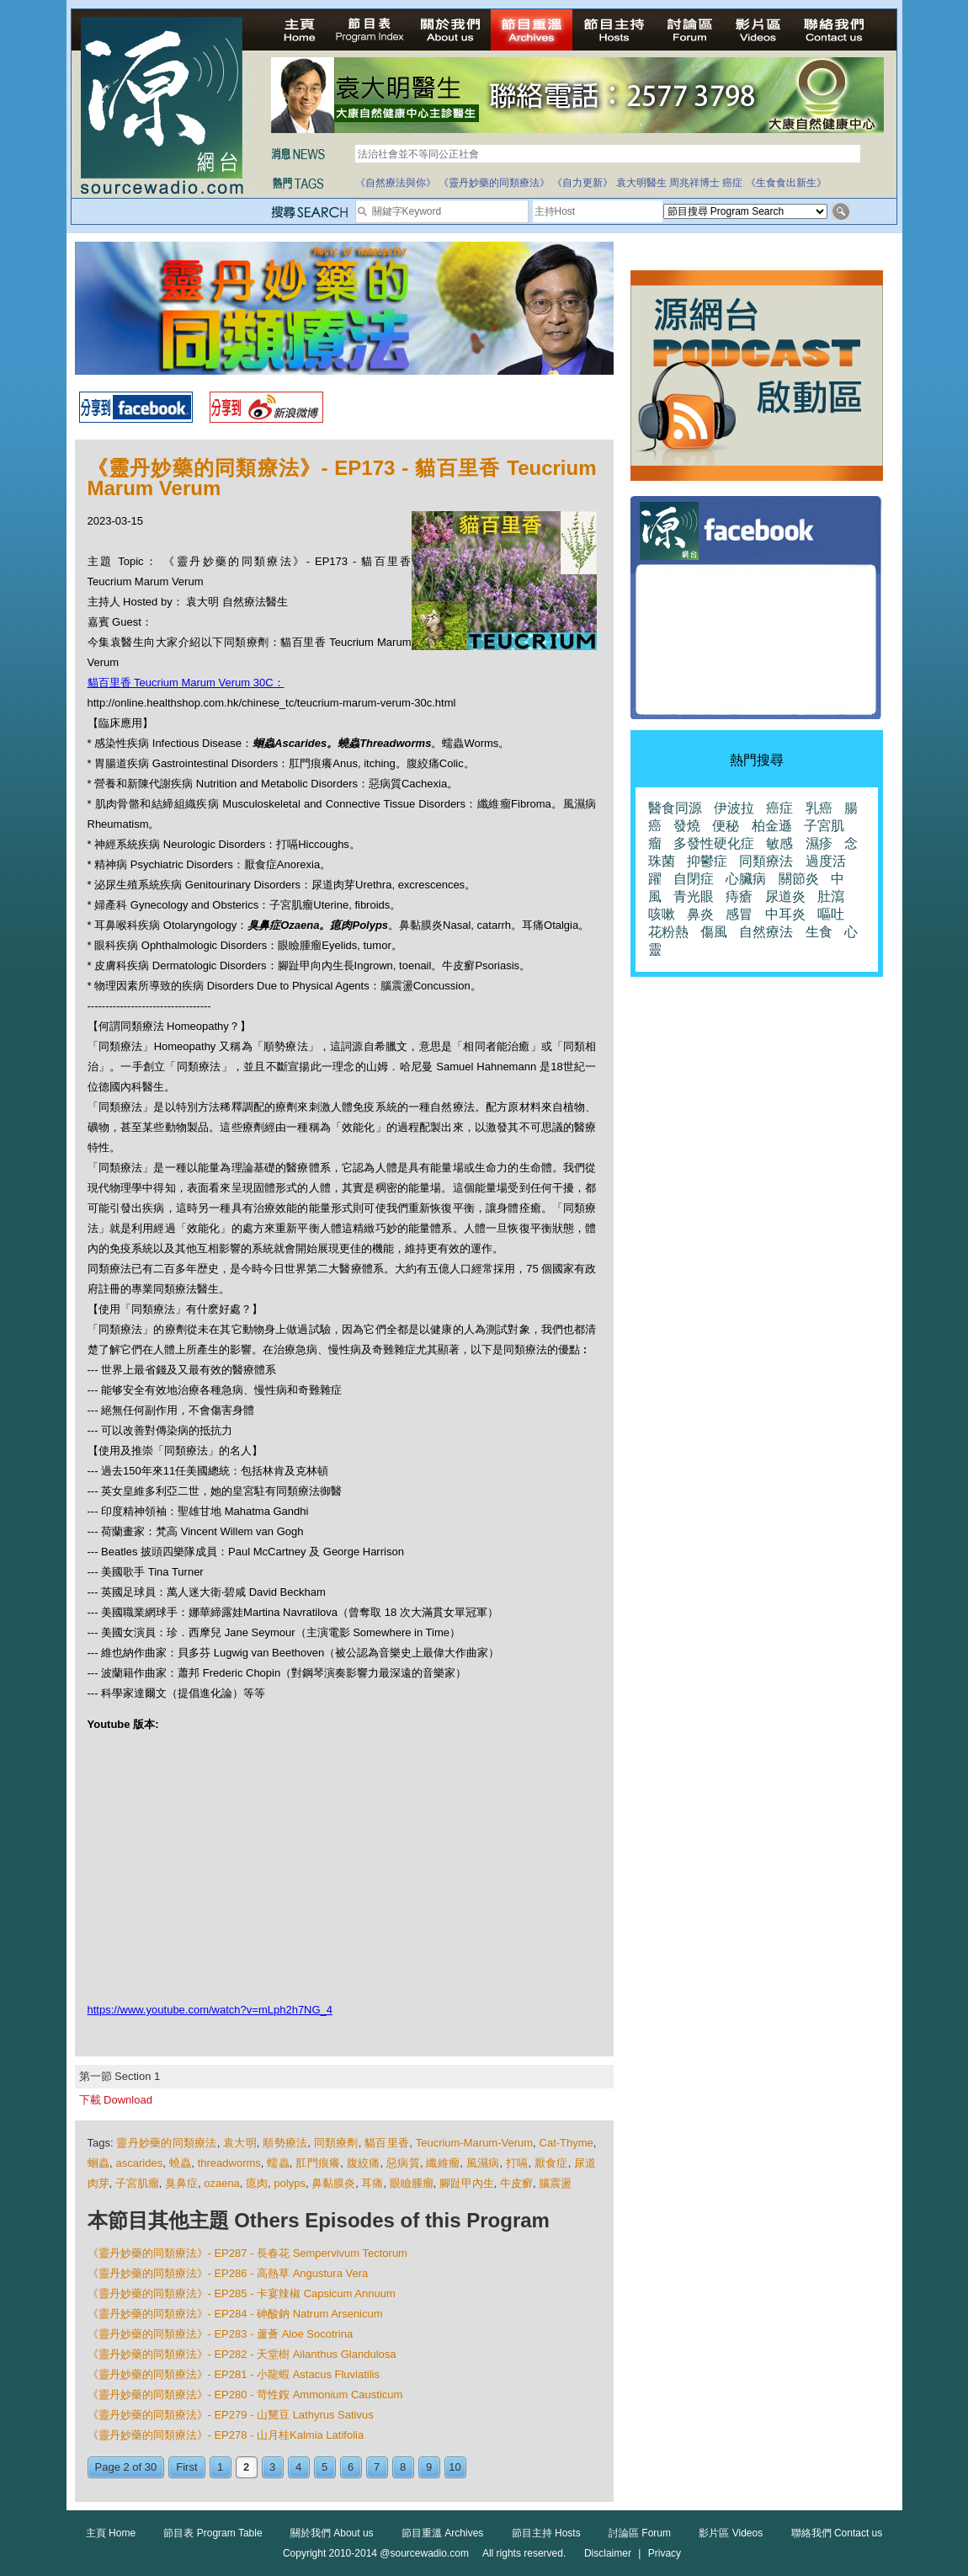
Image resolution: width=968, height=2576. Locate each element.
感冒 (739, 914)
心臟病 (746, 879)
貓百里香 (386, 2142)
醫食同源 (675, 808)
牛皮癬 (516, 2183)
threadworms (229, 2163)
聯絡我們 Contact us (837, 2533)
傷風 (713, 932)
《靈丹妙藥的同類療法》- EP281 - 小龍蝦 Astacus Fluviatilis (234, 2374)
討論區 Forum (640, 2533)
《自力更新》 (582, 183)
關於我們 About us (332, 2533)
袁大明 (240, 2142)
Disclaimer (607, 2553)
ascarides (139, 2163)
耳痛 (372, 2183)
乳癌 (819, 808)
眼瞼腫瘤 (411, 2183)
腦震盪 (555, 2183)
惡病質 (403, 2163)
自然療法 (766, 932)
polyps (290, 2183)
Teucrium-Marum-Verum (474, 2142)
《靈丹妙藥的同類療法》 (494, 183)
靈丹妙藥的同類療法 (166, 2142)
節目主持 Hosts (546, 2533)
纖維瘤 (443, 2163)
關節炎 (799, 879)
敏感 (779, 843)
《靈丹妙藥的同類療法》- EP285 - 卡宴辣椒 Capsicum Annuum (242, 2293)
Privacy (664, 2553)
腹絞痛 (363, 2163)
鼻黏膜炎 (333, 2183)
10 (454, 2467)
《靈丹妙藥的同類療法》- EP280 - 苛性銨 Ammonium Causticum (245, 2394)
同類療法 (766, 861)
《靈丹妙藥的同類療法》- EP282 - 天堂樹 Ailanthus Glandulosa (242, 2354)
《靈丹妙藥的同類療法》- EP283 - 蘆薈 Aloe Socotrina (221, 2334)
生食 (819, 932)
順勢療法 (285, 2142)
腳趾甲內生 (466, 2183)
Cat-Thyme (566, 2142)
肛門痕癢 (317, 2163)
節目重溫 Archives (442, 2533)
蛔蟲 (99, 2163)
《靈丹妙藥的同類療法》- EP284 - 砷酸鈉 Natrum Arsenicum (235, 2313)
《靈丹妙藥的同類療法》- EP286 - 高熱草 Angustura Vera (228, 2273)
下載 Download (115, 2099)
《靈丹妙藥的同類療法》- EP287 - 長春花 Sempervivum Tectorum (247, 2253)
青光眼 (693, 896)
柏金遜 (772, 826)
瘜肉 (257, 2183)
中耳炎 (785, 914)
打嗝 (517, 2163)
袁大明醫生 (641, 183)
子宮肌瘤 (137, 2183)
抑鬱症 (707, 861)
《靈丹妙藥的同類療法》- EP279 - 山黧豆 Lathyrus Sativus (231, 2414)
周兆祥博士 (694, 183)
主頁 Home (111, 2533)
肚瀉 (830, 896)
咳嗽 (661, 914)
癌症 (732, 183)
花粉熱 (668, 932)
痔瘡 (739, 896)
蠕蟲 (278, 2163)
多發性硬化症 (713, 843)
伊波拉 (734, 808)
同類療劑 (336, 2142)
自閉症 (693, 879)
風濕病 (483, 2163)
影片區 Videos (731, 2533)
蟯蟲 (180, 2163)
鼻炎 (700, 914)
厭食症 (551, 2163)
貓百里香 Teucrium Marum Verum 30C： (186, 682)
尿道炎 (785, 896)
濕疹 (819, 843)
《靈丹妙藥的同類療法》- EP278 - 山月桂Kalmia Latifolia (226, 2435)
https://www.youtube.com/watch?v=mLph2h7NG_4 (210, 2009)
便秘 (725, 826)
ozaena (222, 2183)
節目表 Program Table (212, 2533)
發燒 (686, 826)
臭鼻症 (181, 2183)
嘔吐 (830, 914)
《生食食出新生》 (786, 183)
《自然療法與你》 (395, 183)
